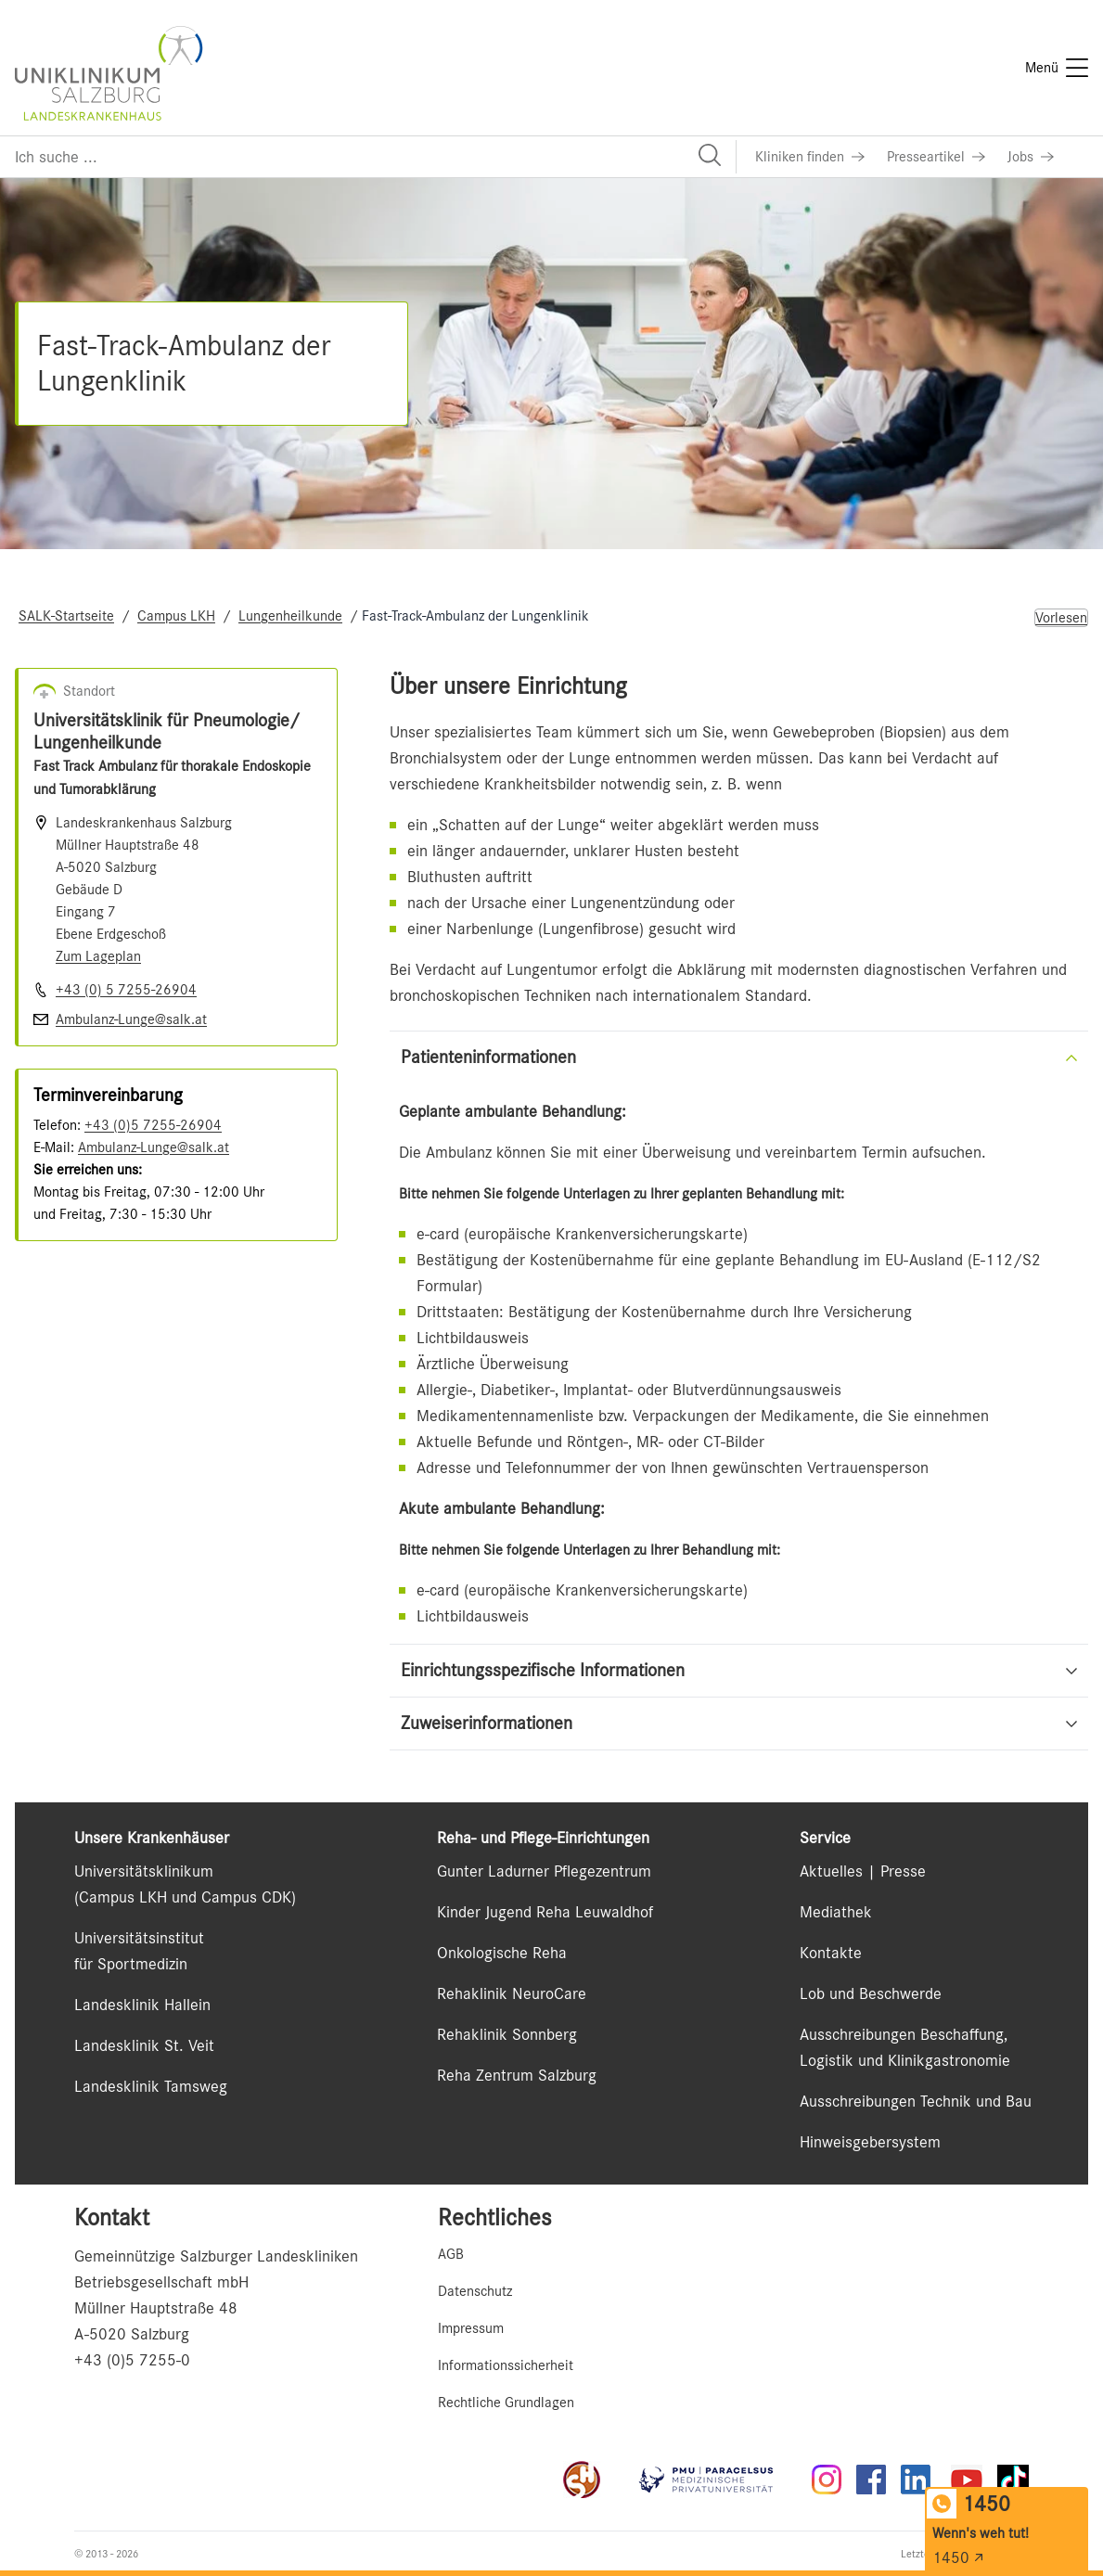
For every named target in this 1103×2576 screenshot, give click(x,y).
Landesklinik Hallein (142, 2004)
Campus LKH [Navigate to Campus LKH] (176, 616)
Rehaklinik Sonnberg (507, 2034)
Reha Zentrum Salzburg (516, 2075)
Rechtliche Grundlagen (506, 2402)
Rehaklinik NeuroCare (511, 1993)
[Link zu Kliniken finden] (810, 157)
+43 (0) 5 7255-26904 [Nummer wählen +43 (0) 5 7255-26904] (126, 989)
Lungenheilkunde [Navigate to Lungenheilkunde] (290, 616)
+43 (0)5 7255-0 (132, 2360)
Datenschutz (475, 2291)
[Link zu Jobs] (1030, 157)
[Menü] (1056, 68)
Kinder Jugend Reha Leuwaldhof (545, 1912)
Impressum (471, 2328)
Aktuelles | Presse (863, 1871)
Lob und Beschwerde (871, 1993)
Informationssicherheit (505, 2365)
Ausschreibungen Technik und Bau (916, 2101)
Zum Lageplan (98, 956)
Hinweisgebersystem (870, 2142)
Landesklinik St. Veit (144, 2045)
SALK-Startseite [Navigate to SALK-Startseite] (66, 616)
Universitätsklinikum (143, 1871)
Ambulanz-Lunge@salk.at (153, 1147)
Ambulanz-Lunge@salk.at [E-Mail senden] (131, 1019)
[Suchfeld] (368, 156)
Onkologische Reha (502, 1952)
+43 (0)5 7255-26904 (153, 1125)
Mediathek (836, 1912)
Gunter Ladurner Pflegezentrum (544, 1871)
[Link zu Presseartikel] (936, 157)
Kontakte (831, 1952)
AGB (451, 2254)
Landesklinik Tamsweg (150, 2086)
